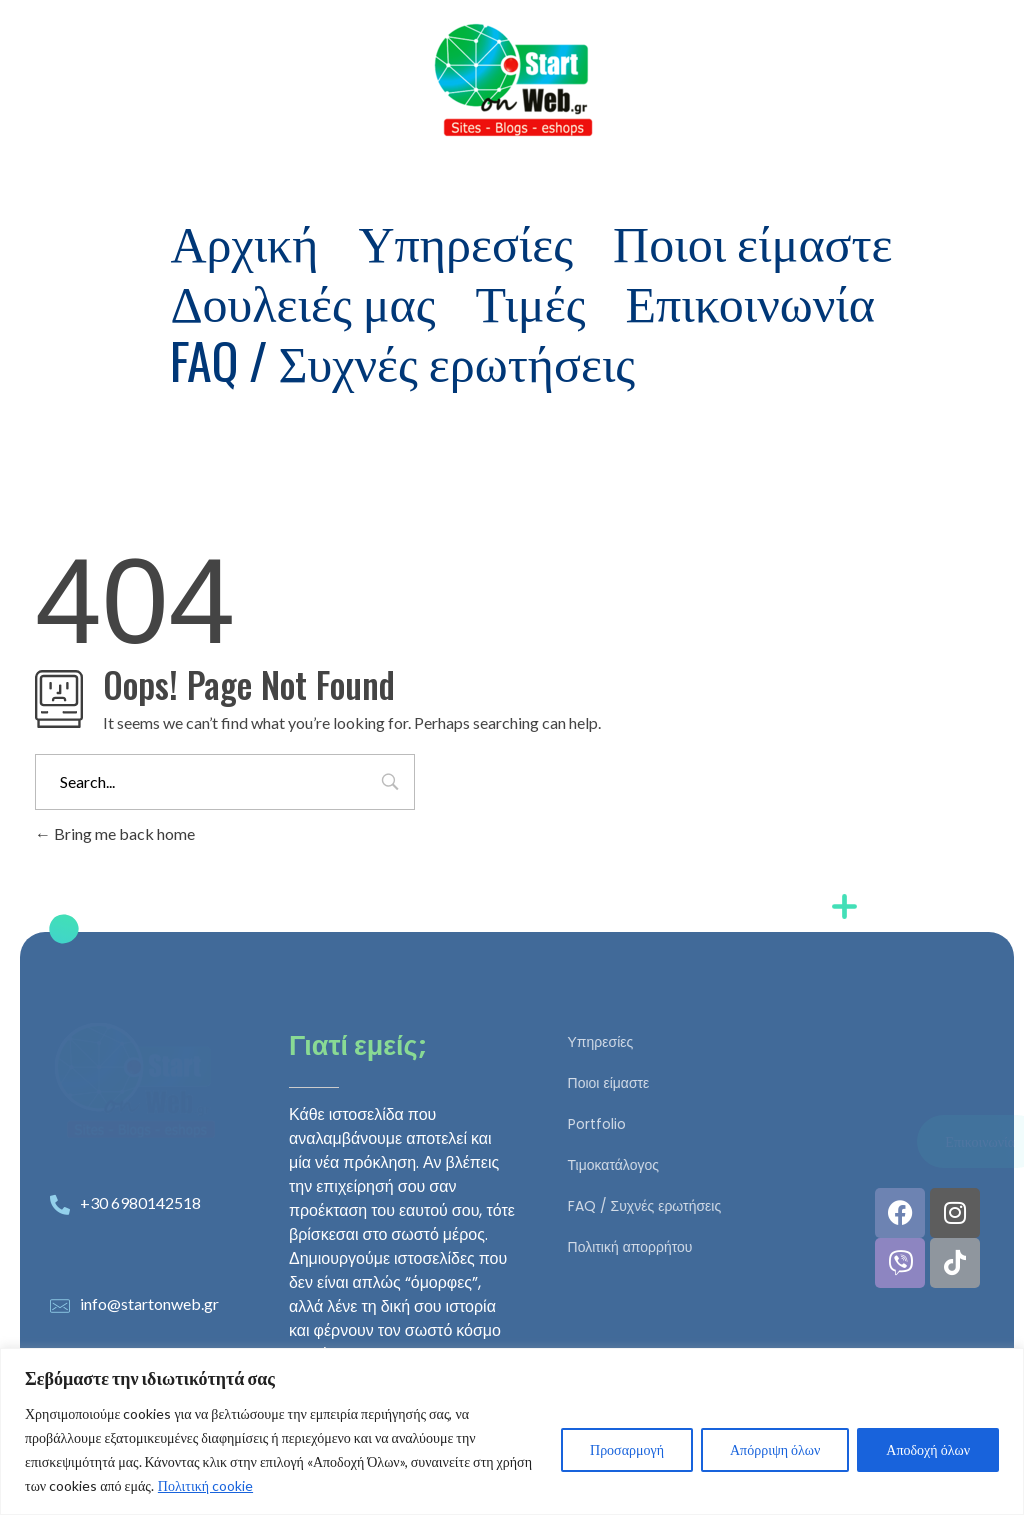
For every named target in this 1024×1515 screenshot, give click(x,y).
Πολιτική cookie (205, 1485)
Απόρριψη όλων (775, 1449)
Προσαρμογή (627, 1449)
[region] (512, 1431)
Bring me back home (115, 833)
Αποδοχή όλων (928, 1449)
